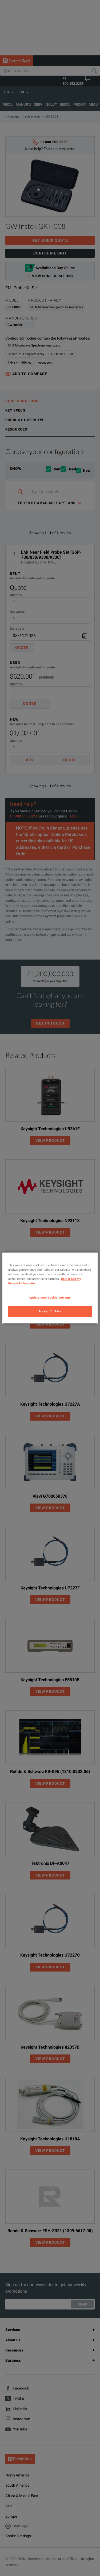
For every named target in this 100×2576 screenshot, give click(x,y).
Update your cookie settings (50, 1297)
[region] (49, 1288)
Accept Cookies (50, 1311)
